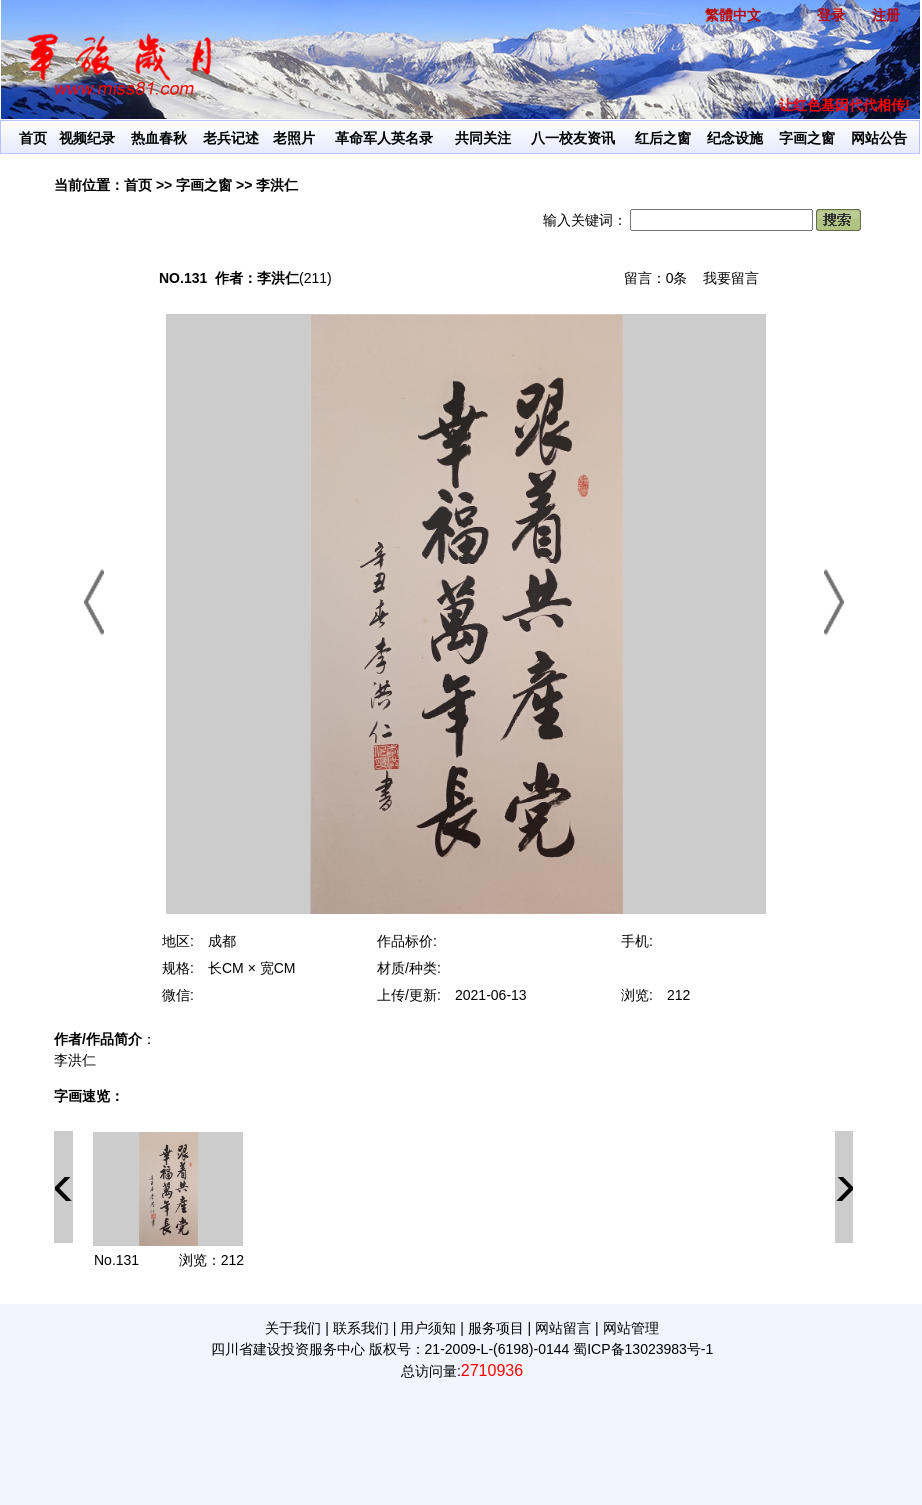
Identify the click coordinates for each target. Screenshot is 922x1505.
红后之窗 (663, 138)
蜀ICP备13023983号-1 (643, 1349)
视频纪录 (87, 138)
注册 (886, 15)
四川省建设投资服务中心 (288, 1349)
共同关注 (483, 138)
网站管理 (631, 1328)
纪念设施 (735, 138)
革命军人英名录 (384, 138)
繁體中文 (733, 15)
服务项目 (496, 1328)
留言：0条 (656, 278)
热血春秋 (159, 138)
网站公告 (879, 138)
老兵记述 (231, 138)
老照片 (294, 138)
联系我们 (361, 1328)
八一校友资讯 (573, 138)
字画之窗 (807, 138)
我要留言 (731, 278)
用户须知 (428, 1328)
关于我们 (293, 1328)
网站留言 (563, 1328)
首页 (33, 138)
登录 (831, 15)
